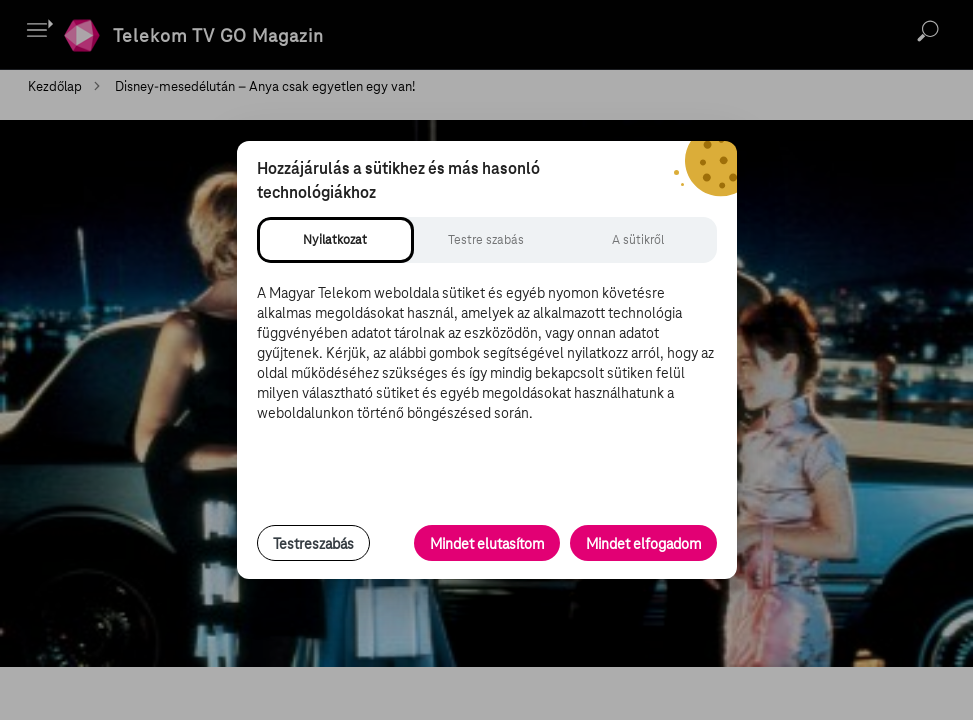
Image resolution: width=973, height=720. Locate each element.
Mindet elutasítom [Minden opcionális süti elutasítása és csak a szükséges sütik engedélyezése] (487, 544)
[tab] (335, 240)
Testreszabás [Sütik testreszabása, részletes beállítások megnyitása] (313, 544)
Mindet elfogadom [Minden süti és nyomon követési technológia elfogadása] (643, 544)
